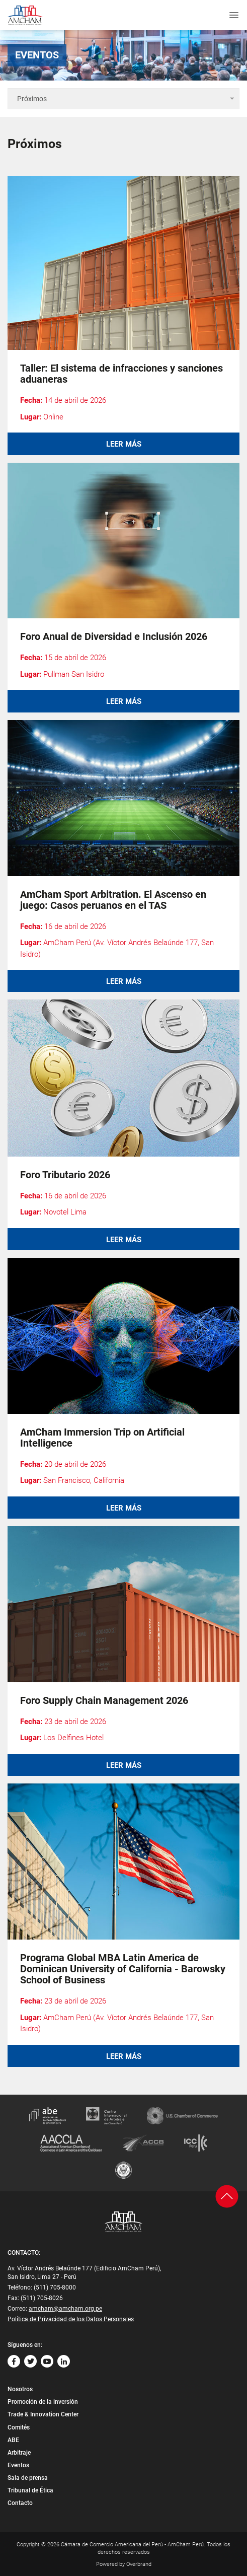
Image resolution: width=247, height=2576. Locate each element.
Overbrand (138, 2564)
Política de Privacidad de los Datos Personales (71, 2319)
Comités (19, 2427)
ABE (13, 2440)
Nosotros (20, 2389)
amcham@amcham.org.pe (65, 2308)
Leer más (123, 444)
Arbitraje (19, 2452)
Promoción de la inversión (43, 2401)
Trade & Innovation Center (43, 2414)
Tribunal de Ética (30, 2490)
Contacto (20, 2503)
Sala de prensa (28, 2477)
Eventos (18, 2465)
